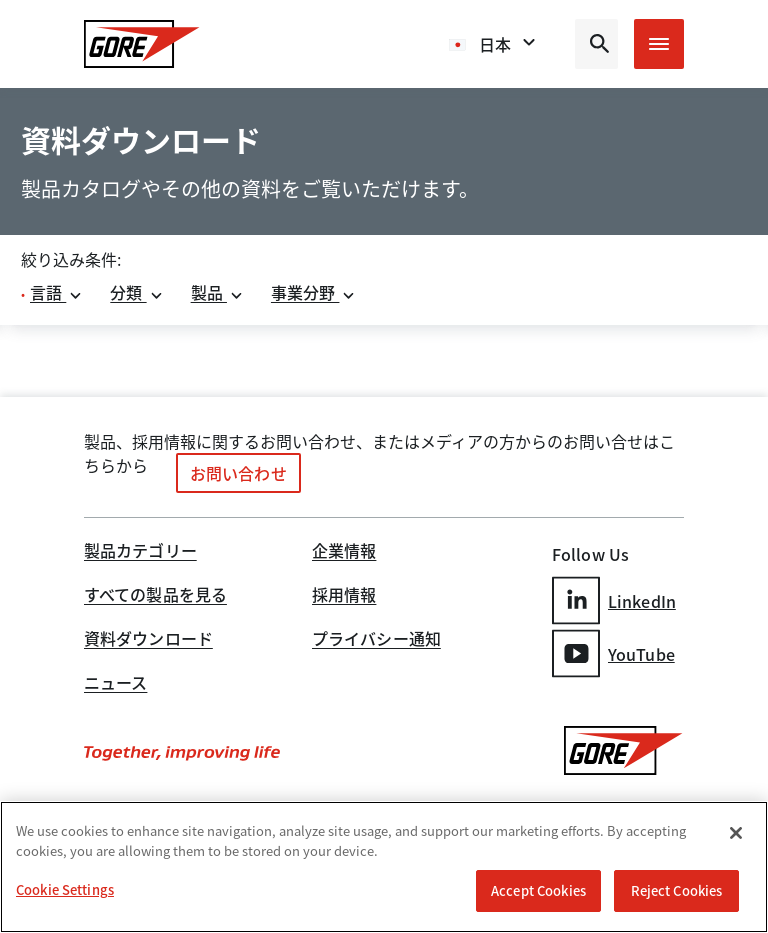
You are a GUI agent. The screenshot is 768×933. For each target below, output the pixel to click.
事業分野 (314, 292)
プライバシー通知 (376, 640)
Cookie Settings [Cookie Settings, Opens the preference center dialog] (65, 889)
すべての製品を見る (155, 596)
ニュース (115, 684)
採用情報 (344, 596)
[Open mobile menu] (659, 44)
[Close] (736, 833)
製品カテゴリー (140, 552)
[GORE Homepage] (142, 44)
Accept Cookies (538, 890)
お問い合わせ (238, 473)
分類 (136, 292)
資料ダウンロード (148, 640)
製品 (217, 292)
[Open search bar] (596, 44)
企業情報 (344, 552)
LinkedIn (614, 600)
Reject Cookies (677, 890)
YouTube (613, 653)
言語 (56, 292)
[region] (384, 867)
